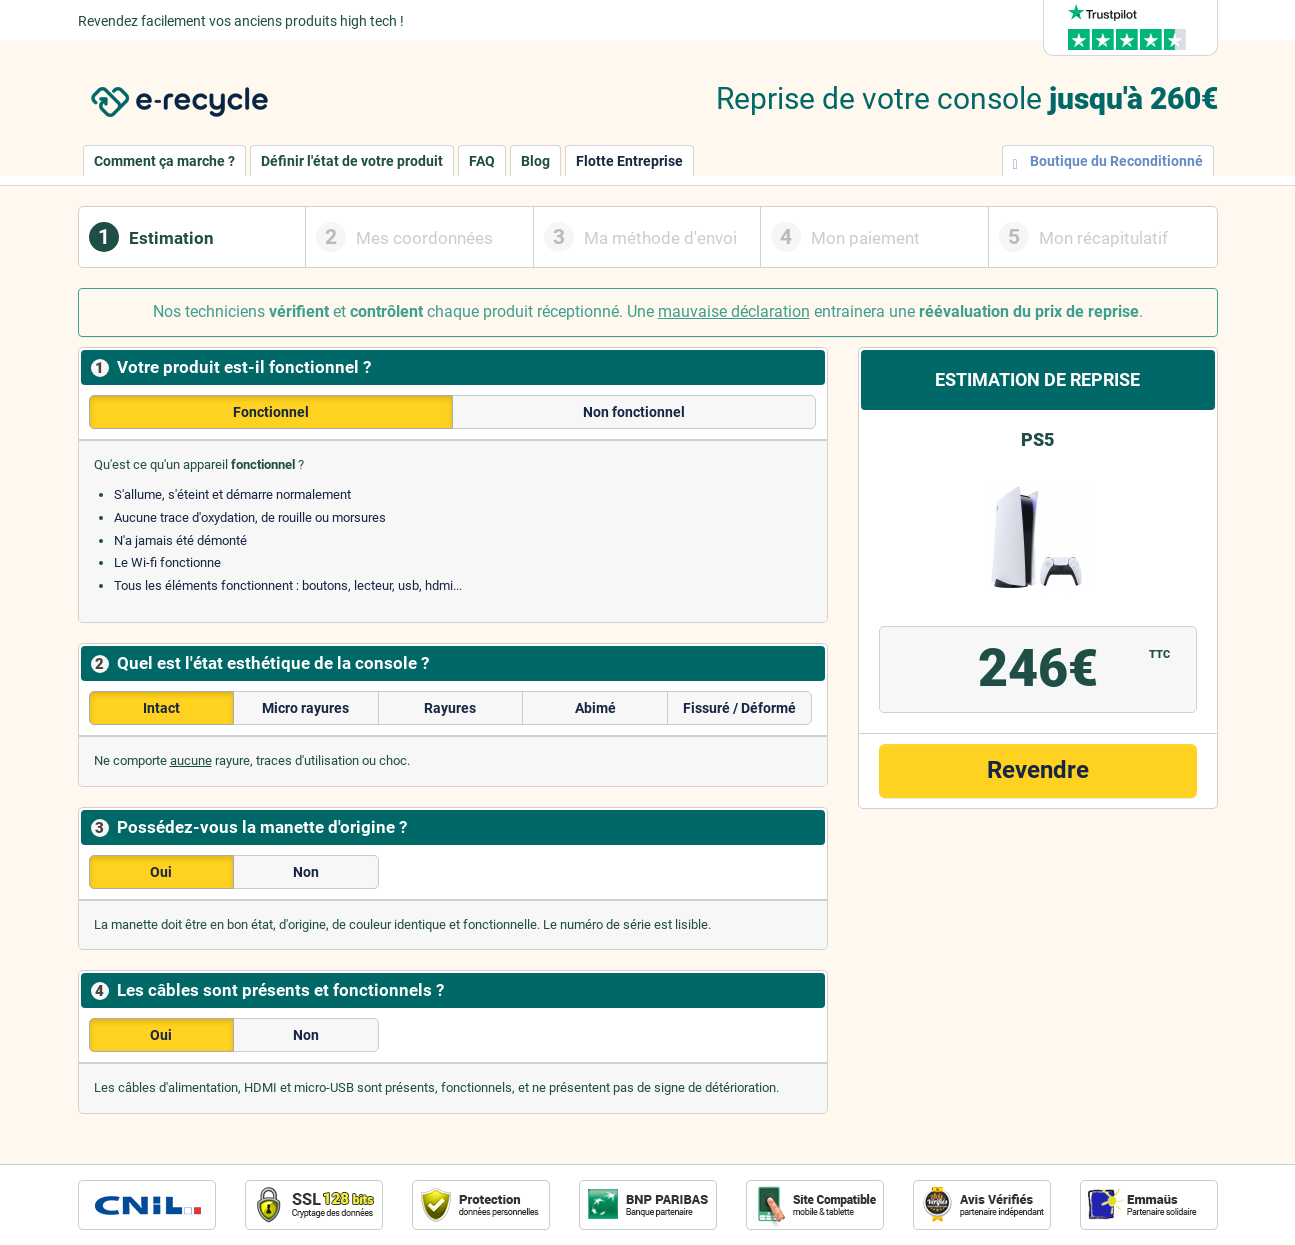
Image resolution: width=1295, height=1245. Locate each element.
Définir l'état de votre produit (352, 161)
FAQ (482, 161)
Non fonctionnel (634, 412)
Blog (535, 161)
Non (306, 872)
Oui (161, 872)
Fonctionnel (271, 412)
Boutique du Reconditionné (1108, 162)
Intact (161, 708)
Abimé (595, 708)
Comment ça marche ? (164, 161)
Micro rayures (305, 708)
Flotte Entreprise (629, 161)
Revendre (1038, 770)
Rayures (450, 708)
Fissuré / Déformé (739, 708)
